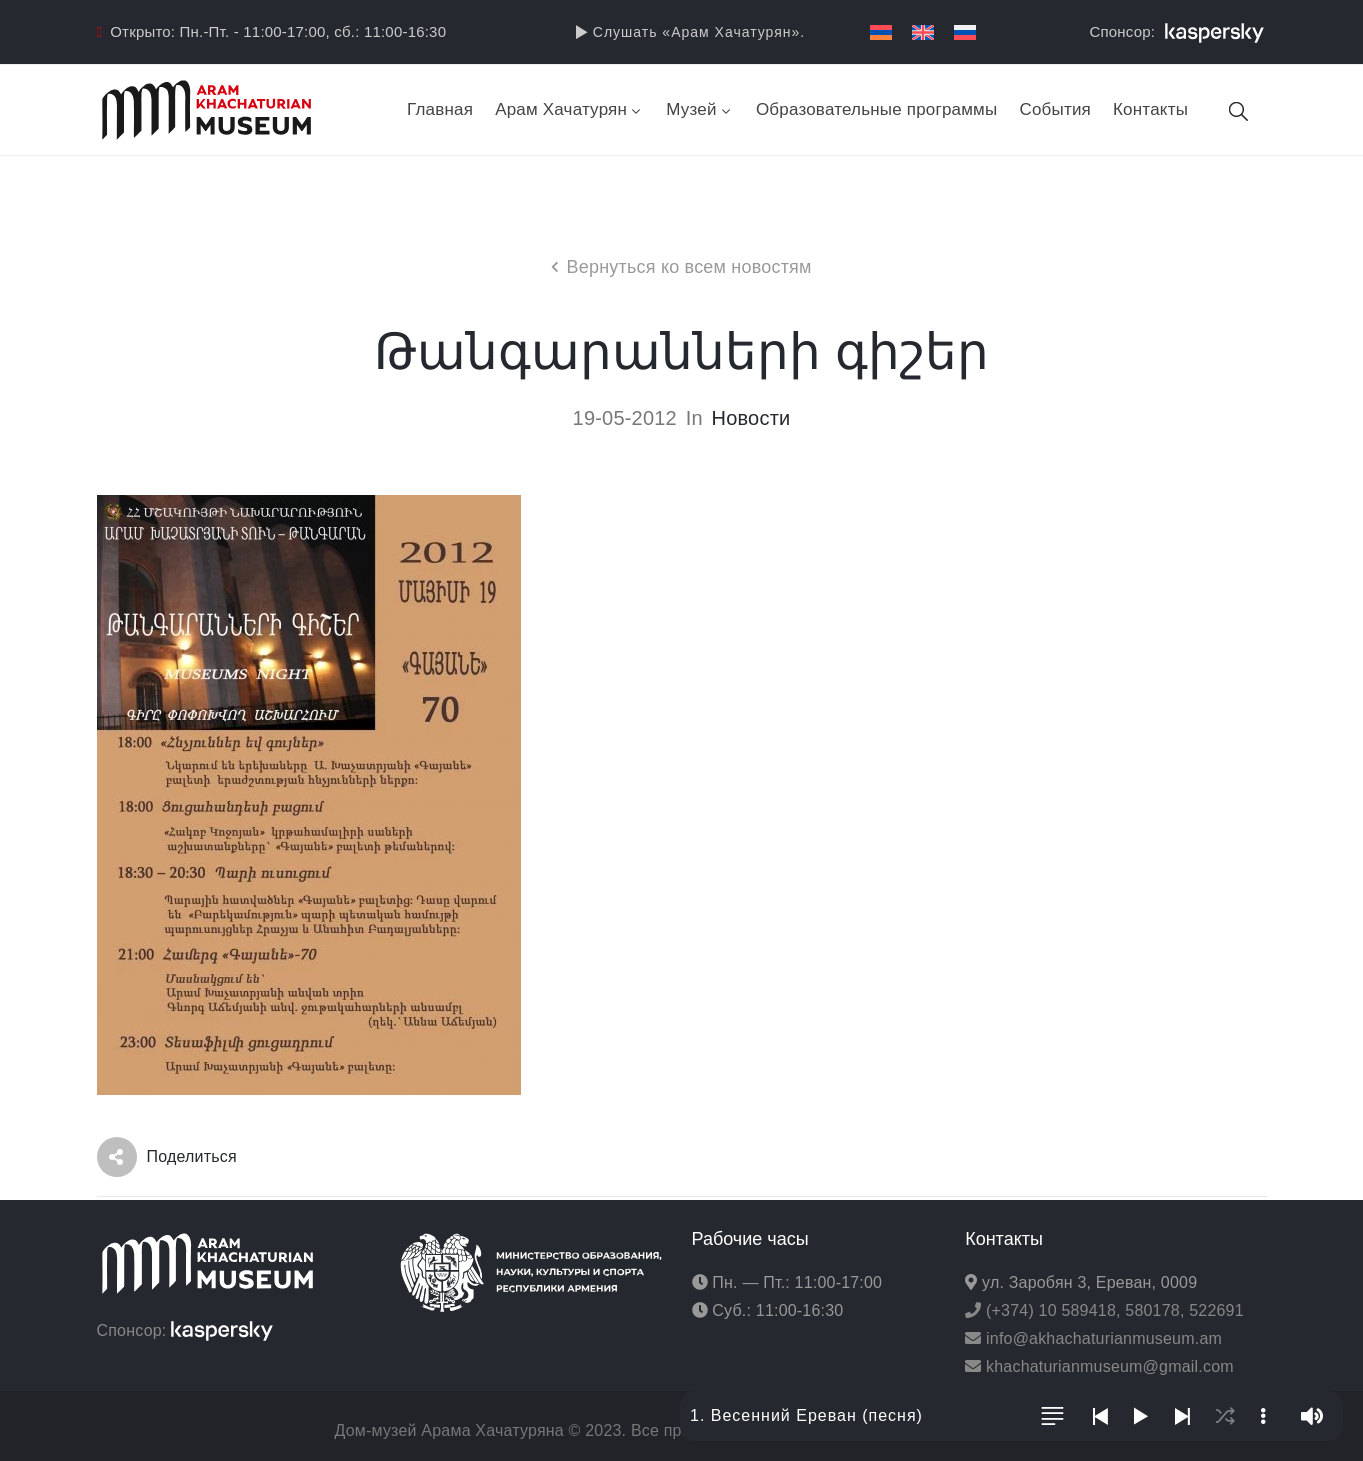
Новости (751, 418)
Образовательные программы (877, 109)
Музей (700, 109)
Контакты (1150, 109)
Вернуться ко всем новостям (689, 267)
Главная (440, 109)
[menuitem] (881, 32)
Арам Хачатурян (569, 109)
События (1055, 109)
